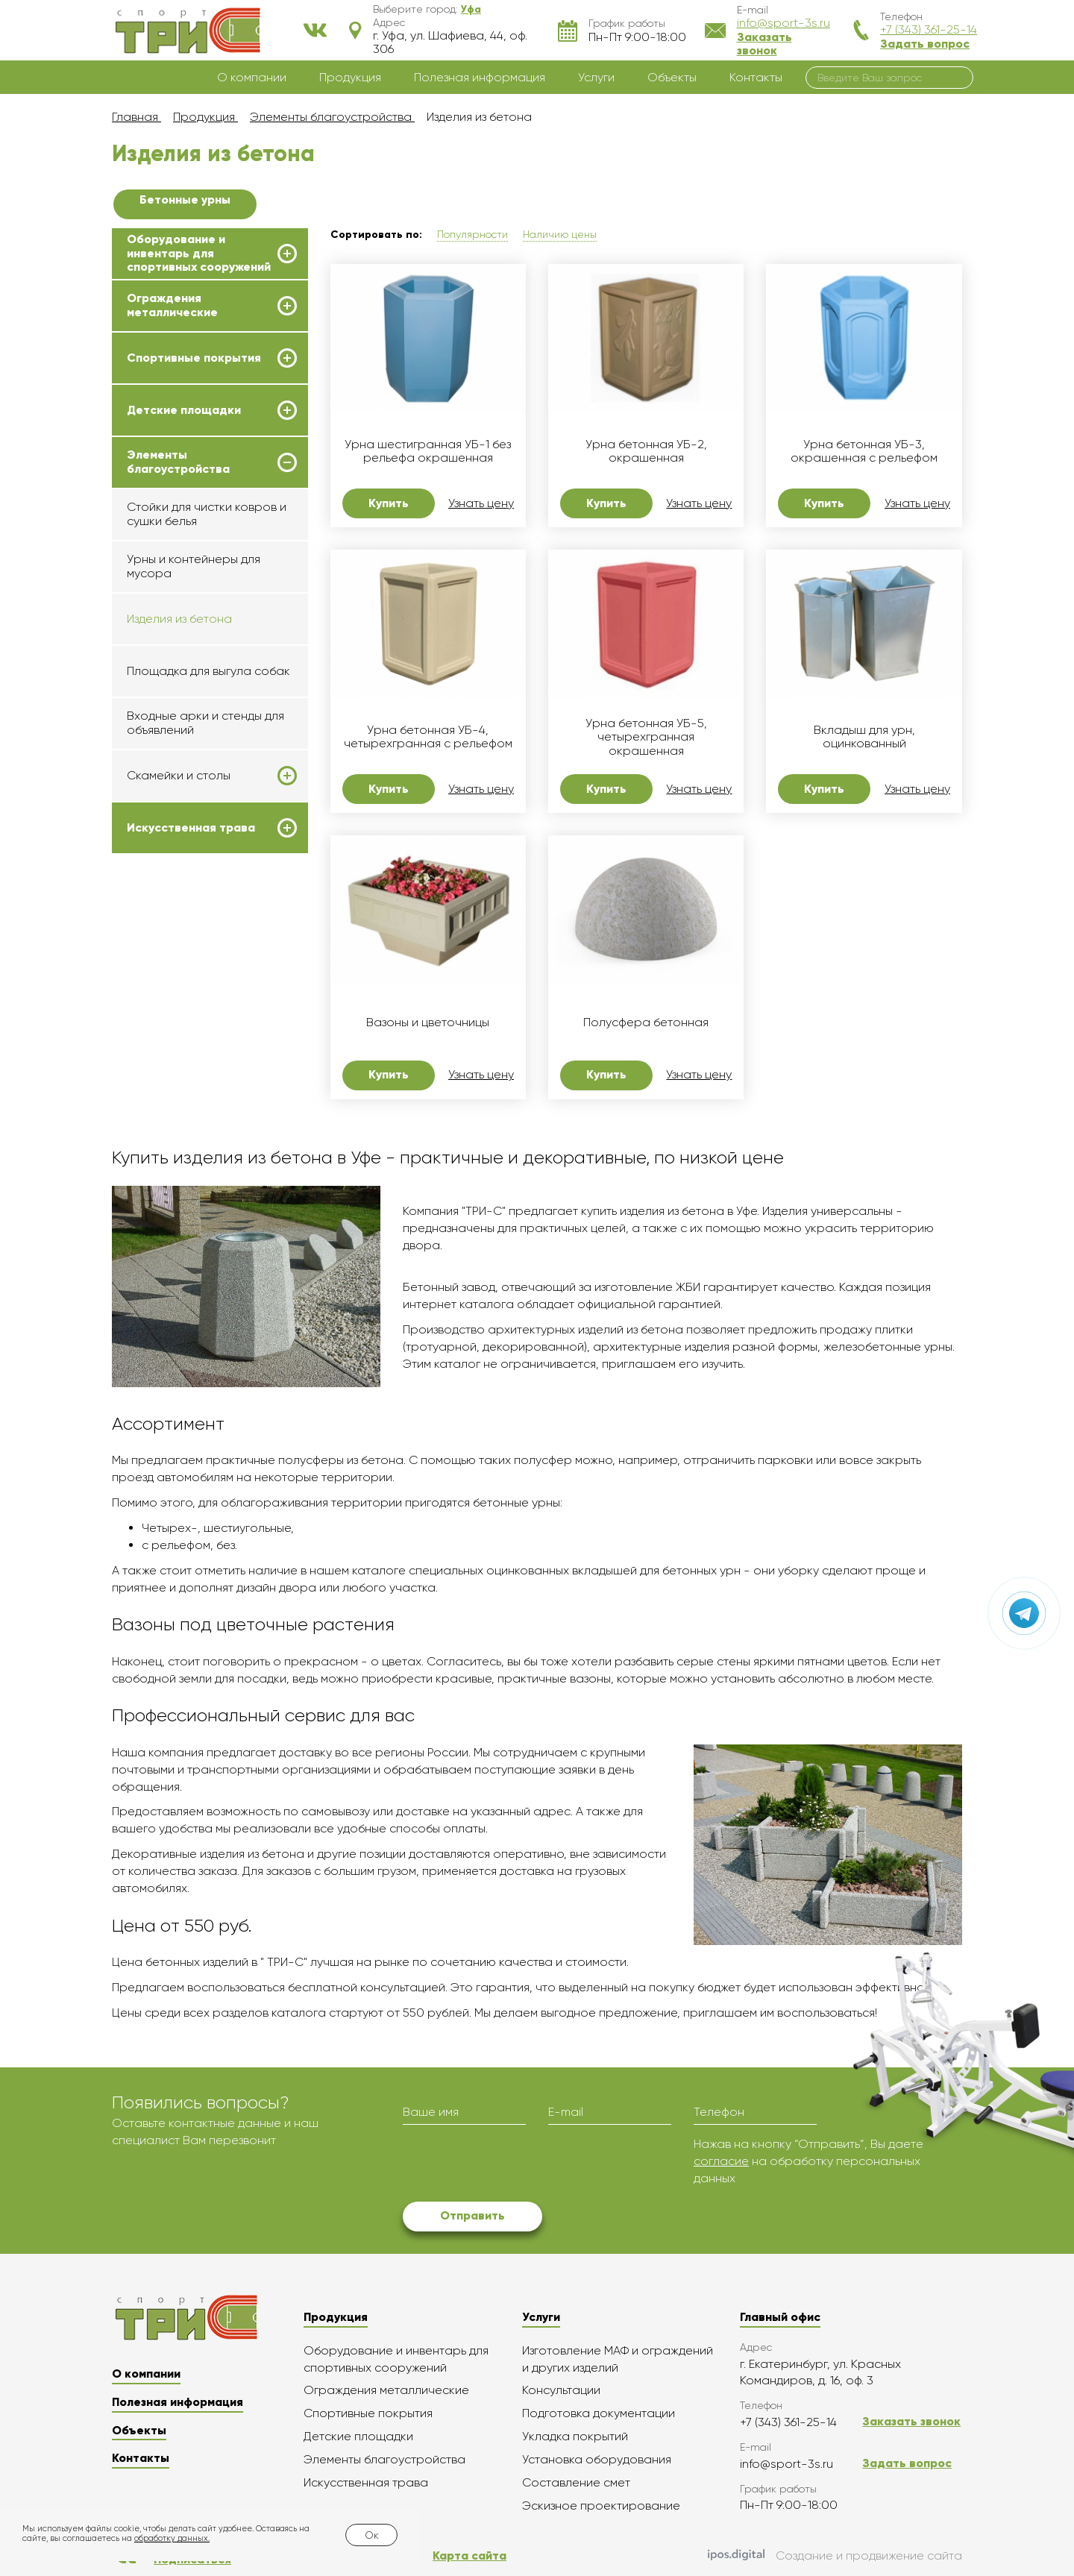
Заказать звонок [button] (764, 43)
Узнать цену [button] (481, 503)
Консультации (561, 2390)
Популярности (472, 234)
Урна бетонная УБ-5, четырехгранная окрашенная (646, 737)
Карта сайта (469, 2555)
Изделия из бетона (179, 619)
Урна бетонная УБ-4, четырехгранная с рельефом (428, 736)
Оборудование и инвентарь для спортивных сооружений (199, 253)
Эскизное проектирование (601, 2505)
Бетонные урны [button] (184, 199)
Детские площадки (184, 410)
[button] (471, 9)
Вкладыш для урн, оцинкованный (864, 736)
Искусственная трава (191, 828)
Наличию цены (560, 234)
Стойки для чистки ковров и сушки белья (206, 513)
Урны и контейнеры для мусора (193, 565)
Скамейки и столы (178, 775)
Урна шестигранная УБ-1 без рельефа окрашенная (428, 451)
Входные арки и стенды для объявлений (205, 722)
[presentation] (516, 2165)
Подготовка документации (598, 2413)
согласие (721, 2161)
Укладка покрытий (575, 2436)
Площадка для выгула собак (208, 671)
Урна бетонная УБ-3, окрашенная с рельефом (864, 451)
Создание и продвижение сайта (835, 2556)
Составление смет (576, 2482)
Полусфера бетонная (646, 1022)
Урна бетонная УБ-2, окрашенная (646, 451)
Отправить (472, 2215)
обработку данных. (172, 2538)
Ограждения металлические (172, 305)
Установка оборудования (596, 2459)
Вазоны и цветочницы (427, 1022)
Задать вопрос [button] (925, 44)
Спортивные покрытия (194, 358)
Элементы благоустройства (178, 461)
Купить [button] (388, 503)
